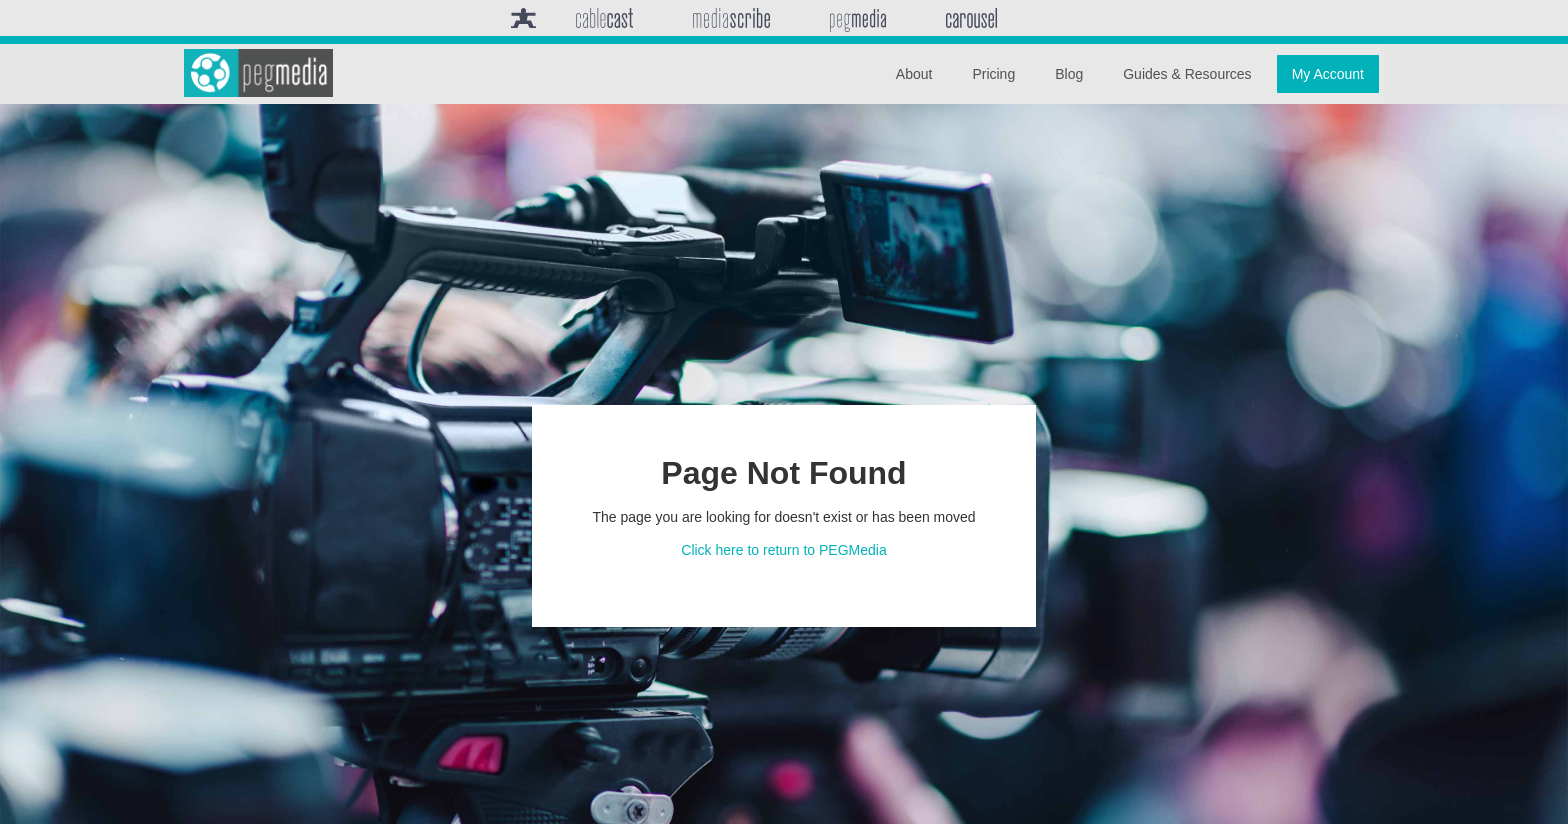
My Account (1328, 74)
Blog (1069, 74)
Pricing (993, 74)
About (914, 74)
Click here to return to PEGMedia (783, 550)
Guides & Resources (1187, 74)
